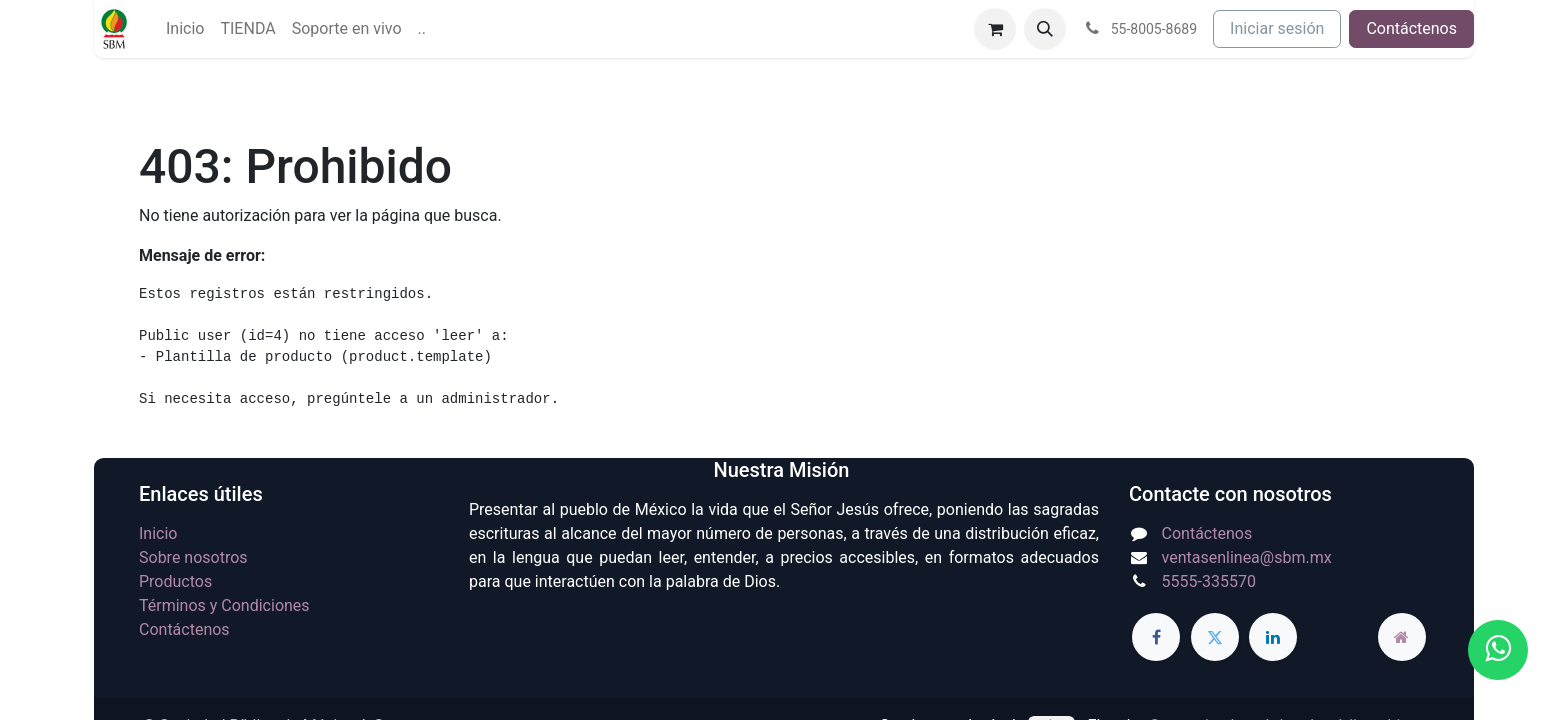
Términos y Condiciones (224, 605)
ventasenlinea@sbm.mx (1247, 557)
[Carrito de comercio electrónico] (995, 29)
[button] (1045, 29)
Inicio (158, 533)
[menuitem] (185, 29)
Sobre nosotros (193, 557)
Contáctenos (1411, 28)
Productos (175, 581)
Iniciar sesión (1277, 28)
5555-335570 (1209, 581)
